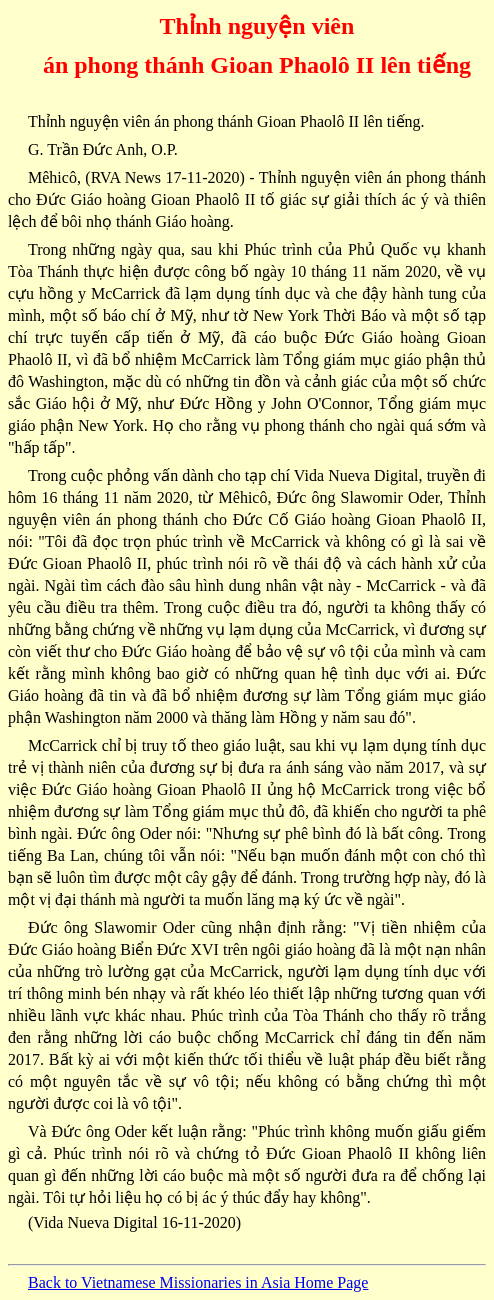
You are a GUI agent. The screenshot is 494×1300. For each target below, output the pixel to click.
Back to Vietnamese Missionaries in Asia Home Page (198, 1282)
